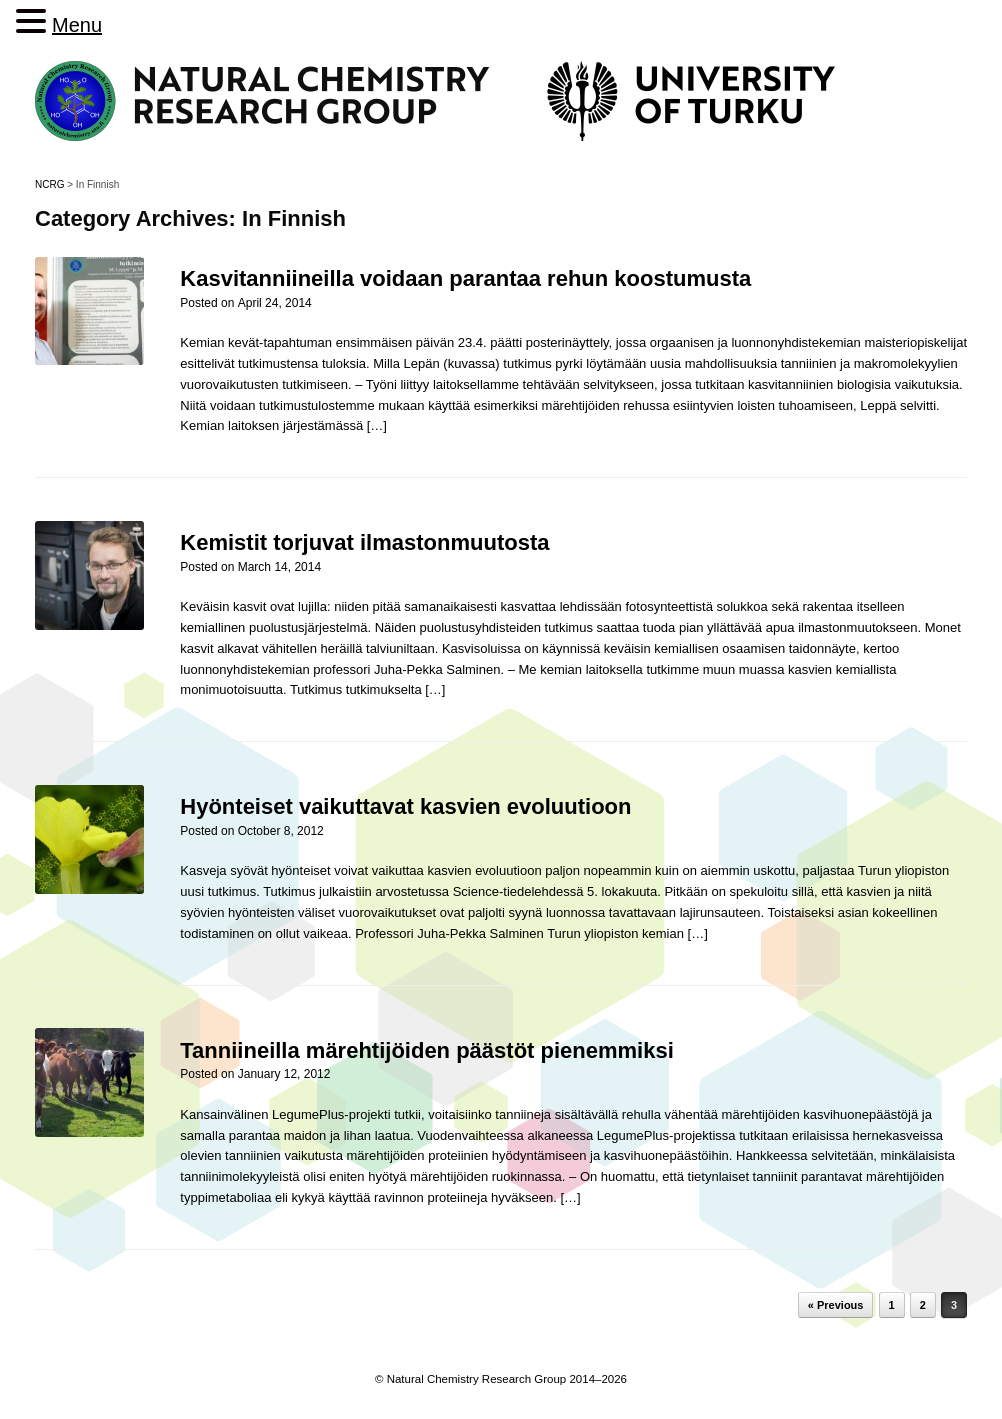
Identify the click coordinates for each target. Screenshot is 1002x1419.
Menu (77, 25)
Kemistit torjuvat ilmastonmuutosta (364, 542)
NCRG (49, 184)
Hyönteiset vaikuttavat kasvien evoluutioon (405, 806)
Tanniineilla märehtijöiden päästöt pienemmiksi (427, 1050)
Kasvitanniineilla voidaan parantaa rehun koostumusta (465, 278)
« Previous (836, 1305)
